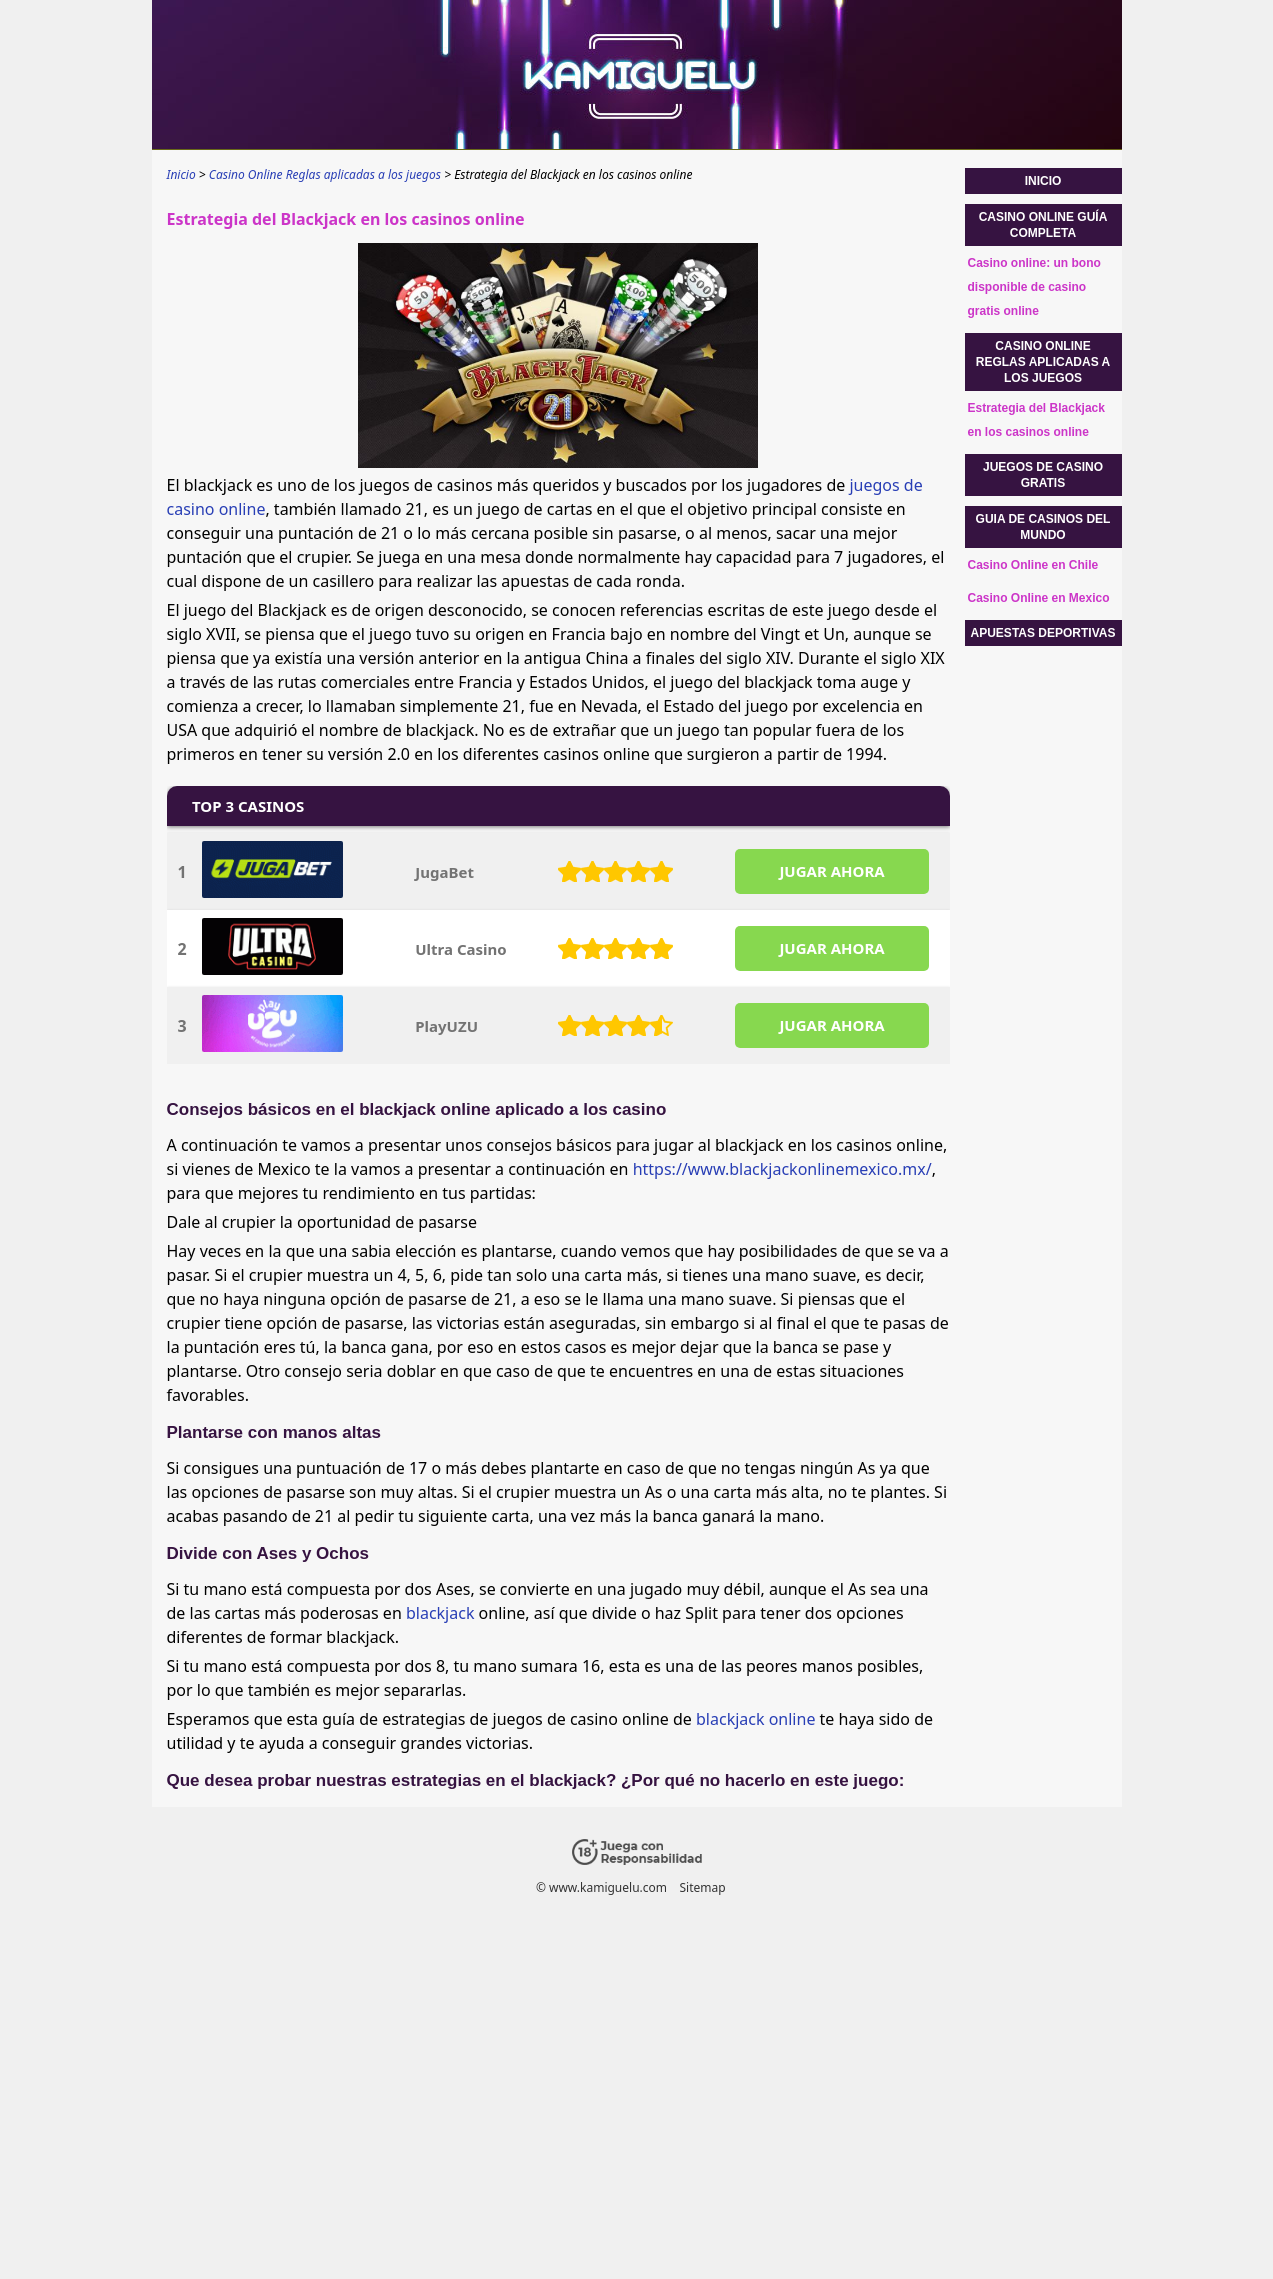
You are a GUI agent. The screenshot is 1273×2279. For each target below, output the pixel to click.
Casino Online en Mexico (1039, 598)
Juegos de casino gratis (1043, 475)
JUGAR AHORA (831, 871)
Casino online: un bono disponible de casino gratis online (1034, 287)
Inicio (1043, 181)
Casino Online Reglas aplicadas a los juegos (1043, 362)
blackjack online (755, 1719)
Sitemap (702, 1887)
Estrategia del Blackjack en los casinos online (1036, 420)
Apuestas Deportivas (1043, 633)
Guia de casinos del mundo (1043, 527)
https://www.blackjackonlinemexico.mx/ (782, 1169)
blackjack (440, 1613)
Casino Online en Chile (1033, 565)
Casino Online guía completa (1043, 225)
